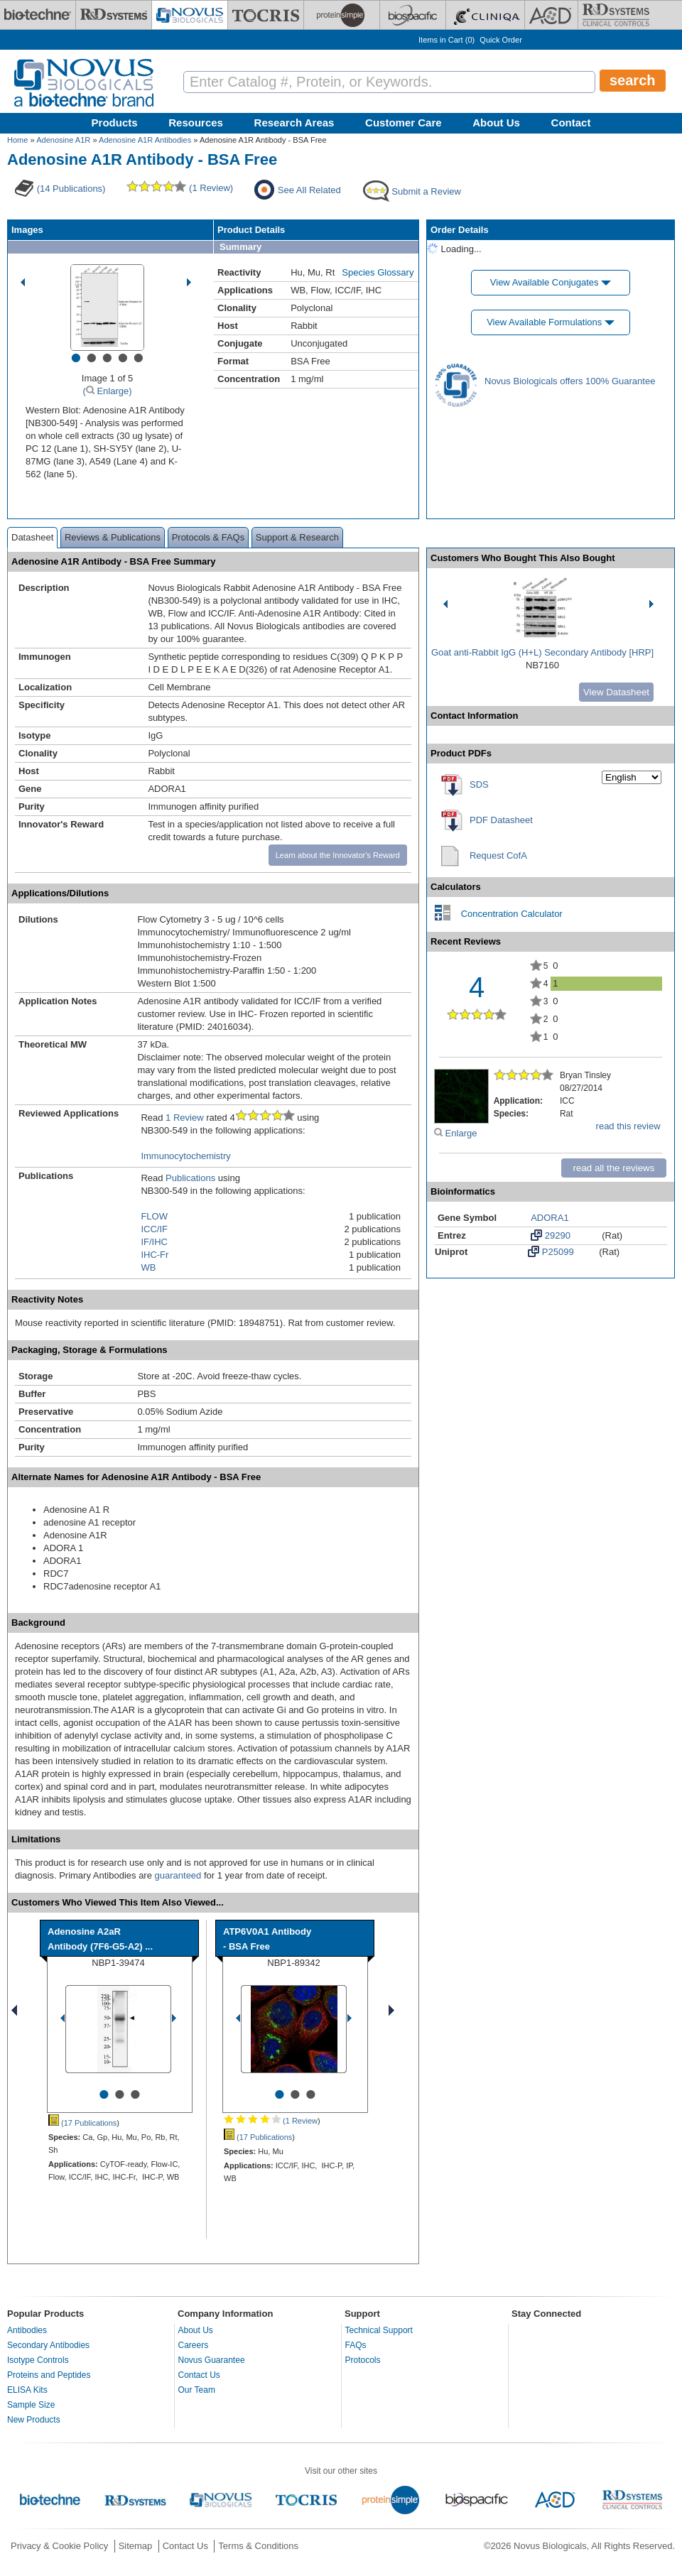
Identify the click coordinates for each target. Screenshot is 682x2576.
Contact (571, 122)
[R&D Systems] (113, 15)
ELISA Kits (27, 2390)
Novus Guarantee (211, 2360)
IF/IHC (154, 1242)
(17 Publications (82, 2123)
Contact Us (199, 2375)
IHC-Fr (154, 1254)
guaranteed (178, 1875)
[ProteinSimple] (342, 15)
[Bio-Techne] (37, 15)
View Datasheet (616, 692)
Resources (195, 122)
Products (115, 122)
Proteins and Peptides (48, 2375)
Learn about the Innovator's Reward (338, 855)
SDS (479, 784)
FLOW (154, 1216)
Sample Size (31, 2405)
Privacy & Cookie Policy (59, 2545)
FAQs (356, 2345)
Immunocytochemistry (185, 1156)
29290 (550, 1235)
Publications (190, 1178)
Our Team (196, 2390)
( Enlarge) (106, 391)
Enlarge (455, 1133)
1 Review (184, 1117)
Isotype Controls (38, 2360)
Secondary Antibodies (48, 2345)
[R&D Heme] (616, 15)
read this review (628, 1126)
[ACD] (551, 15)
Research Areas (294, 122)
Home (17, 140)
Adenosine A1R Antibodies (145, 140)
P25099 (550, 1251)
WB (148, 1267)
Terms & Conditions (258, 2545)
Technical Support (379, 2330)
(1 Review (271, 2120)
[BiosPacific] (413, 15)
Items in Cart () (446, 40)
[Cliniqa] (485, 15)
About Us (496, 122)
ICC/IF (154, 1229)
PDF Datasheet (501, 820)
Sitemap (136, 2545)
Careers (193, 2345)
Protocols (363, 2360)
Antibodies (27, 2330)
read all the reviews (614, 1168)
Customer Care (403, 122)
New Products (33, 2420)
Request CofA (498, 855)
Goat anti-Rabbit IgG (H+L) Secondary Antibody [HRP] (542, 652)
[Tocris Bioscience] (266, 15)
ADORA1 (549, 1217)
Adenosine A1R (63, 140)
